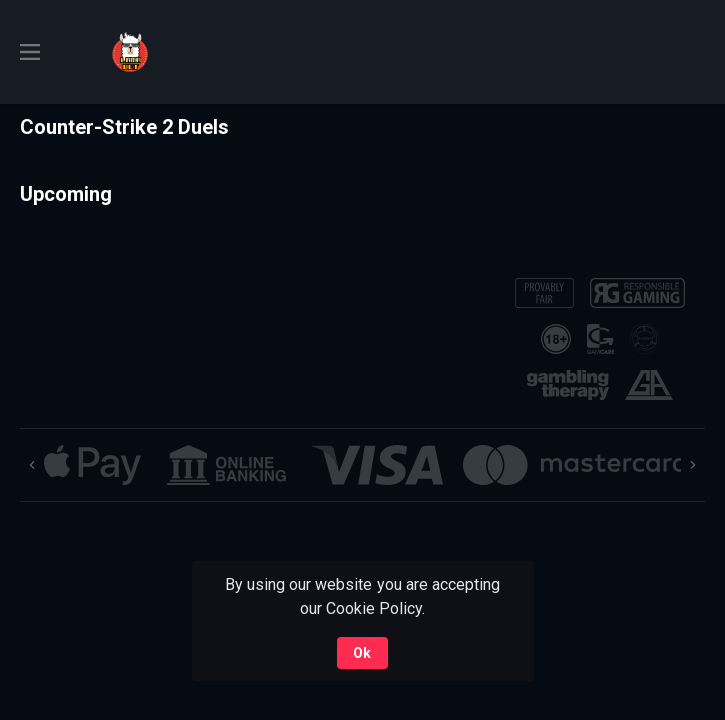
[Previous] (32, 465)
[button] (92, 465)
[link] (130, 52)
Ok (362, 653)
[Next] (693, 465)
